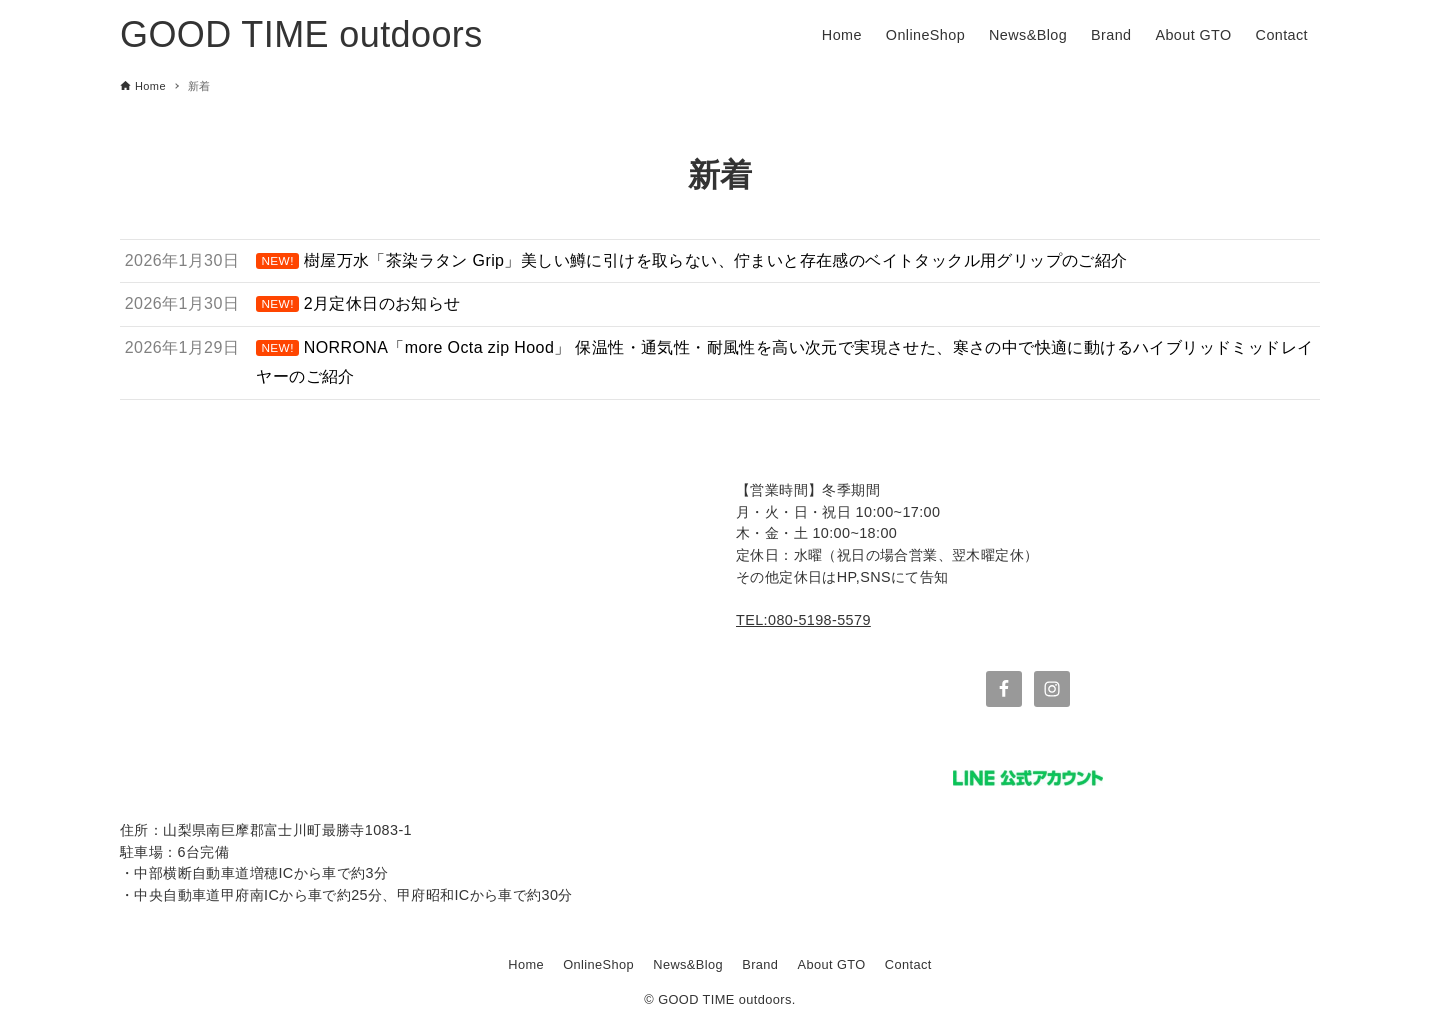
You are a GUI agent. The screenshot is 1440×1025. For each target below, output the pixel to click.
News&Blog (688, 964)
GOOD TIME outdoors (301, 34)
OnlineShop (598, 964)
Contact (908, 964)
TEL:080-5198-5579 (803, 620)
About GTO (832, 964)
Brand (760, 964)
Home (526, 964)
